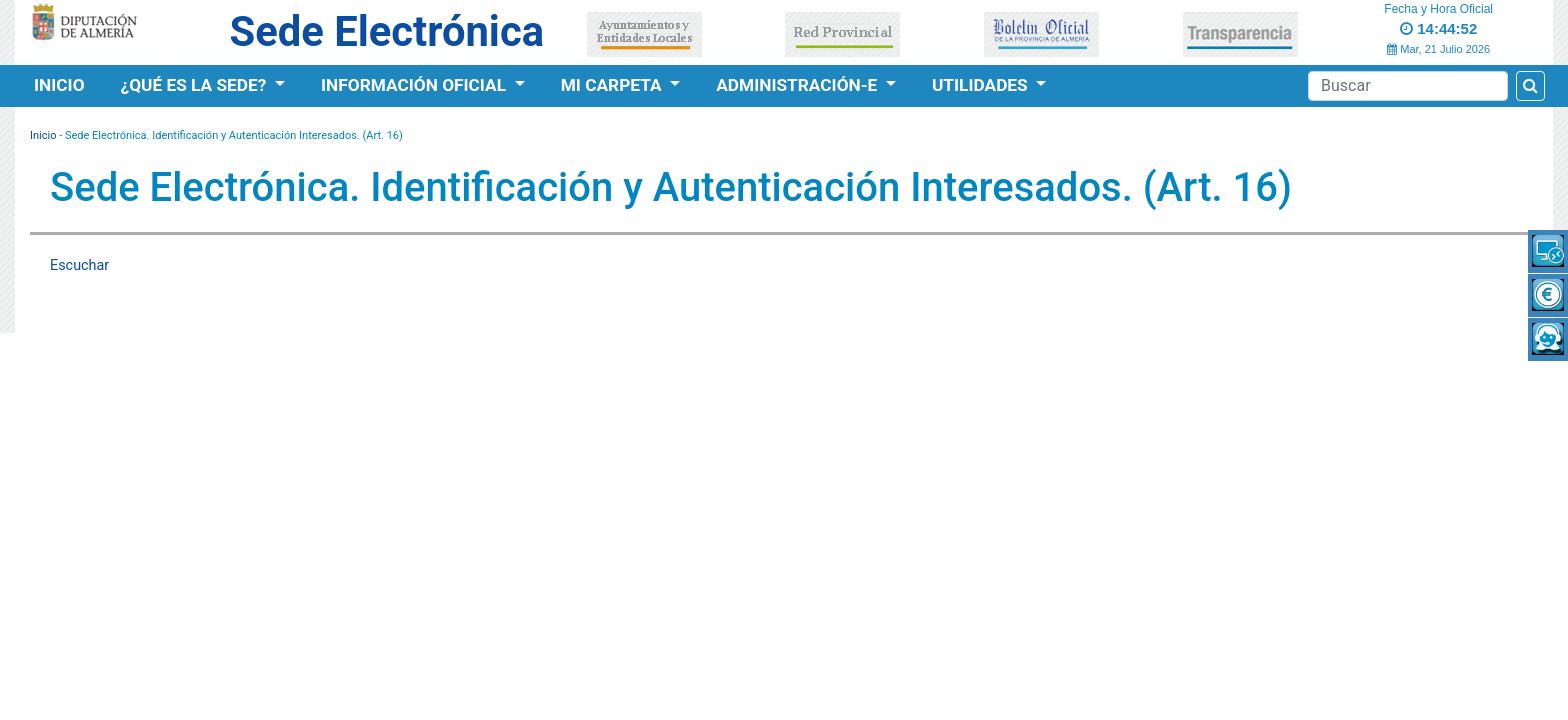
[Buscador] (1408, 86)
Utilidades (982, 85)
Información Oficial (415, 85)
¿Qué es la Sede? (196, 85)
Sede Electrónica (387, 31)
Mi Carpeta (613, 85)
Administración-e (798, 85)
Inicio (59, 85)
